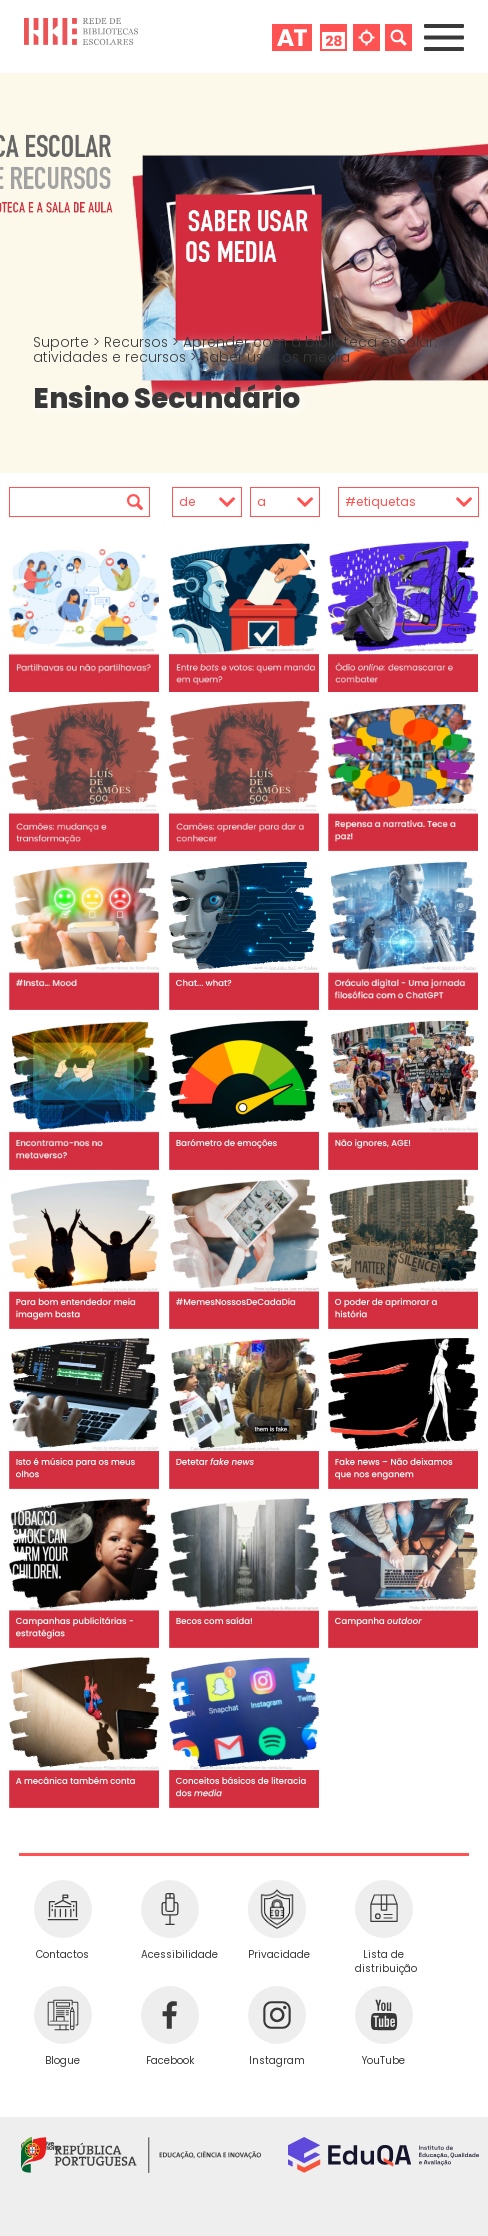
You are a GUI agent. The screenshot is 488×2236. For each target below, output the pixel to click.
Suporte (63, 342)
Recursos (138, 342)
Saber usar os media (275, 357)
